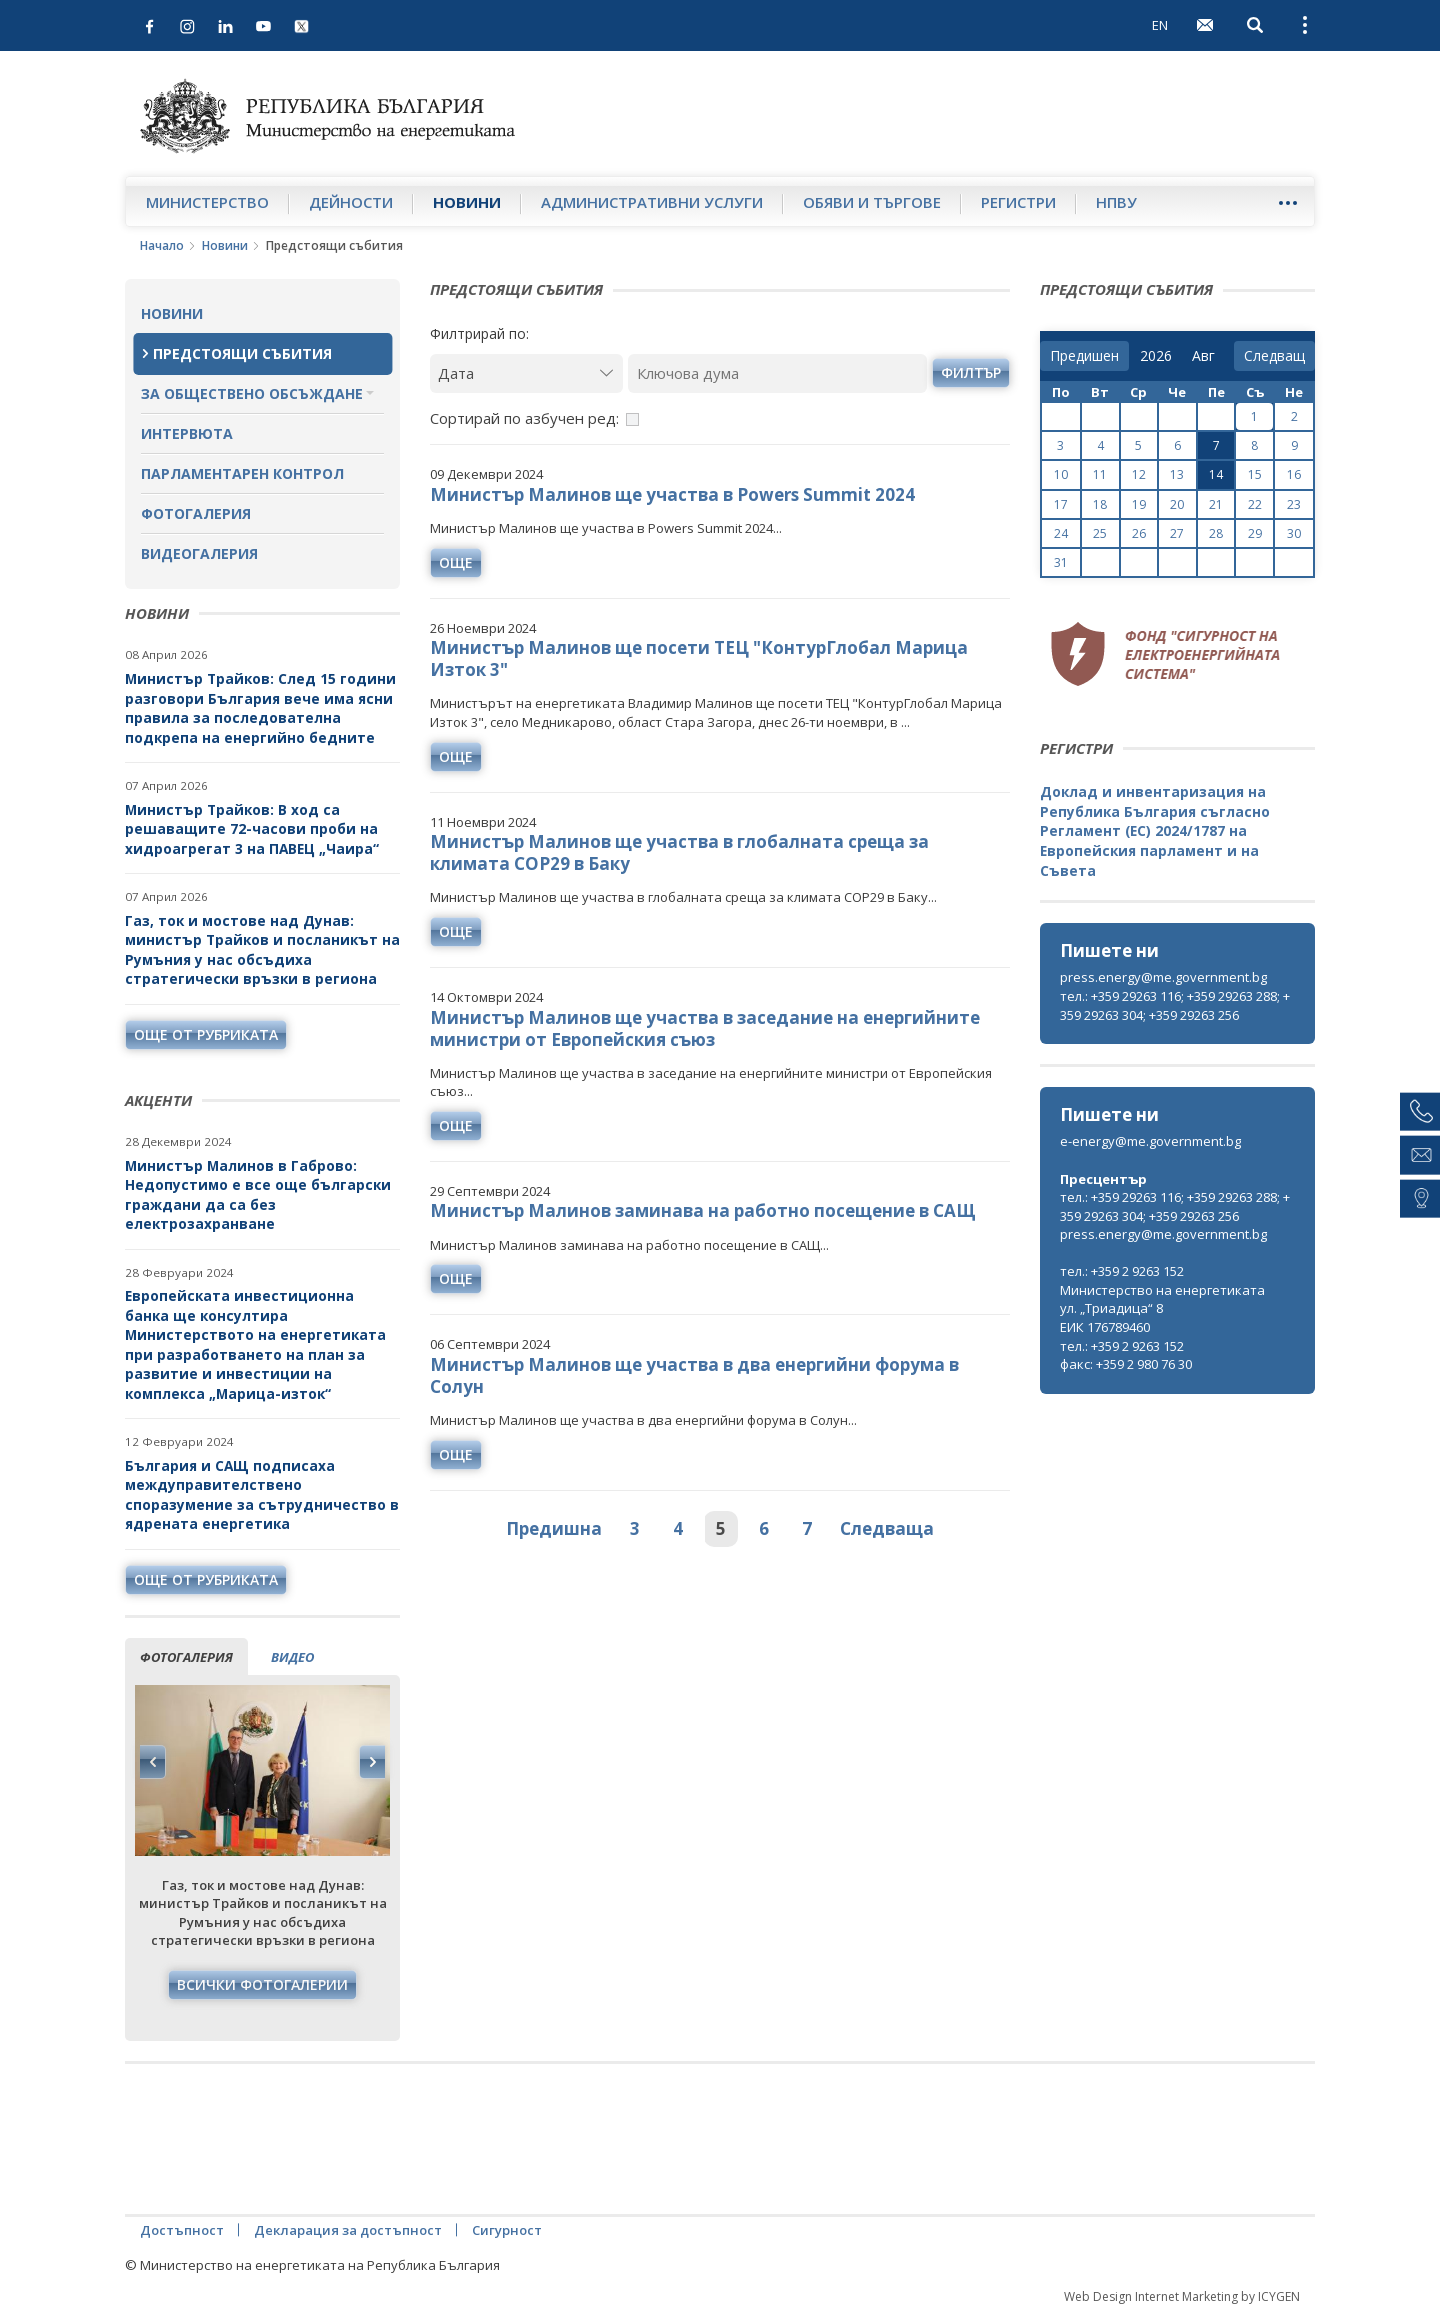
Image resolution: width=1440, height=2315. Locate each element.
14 (1216, 474)
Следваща (887, 1528)
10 (1061, 474)
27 (1177, 533)
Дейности (351, 202)
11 (1100, 474)
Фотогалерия (196, 513)
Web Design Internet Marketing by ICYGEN (1182, 2296)
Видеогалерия (199, 553)
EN (1160, 25)
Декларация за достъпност (348, 2230)
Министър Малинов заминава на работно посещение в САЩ (703, 1210)
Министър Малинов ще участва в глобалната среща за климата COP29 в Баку (679, 852)
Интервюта (187, 433)
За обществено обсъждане (252, 393)
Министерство (207, 202)
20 (1177, 504)
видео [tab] (292, 1657)
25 (1100, 533)
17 (1061, 504)
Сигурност (507, 2230)
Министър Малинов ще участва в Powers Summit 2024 (672, 494)
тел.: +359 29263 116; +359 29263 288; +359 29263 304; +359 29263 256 (1175, 1005)
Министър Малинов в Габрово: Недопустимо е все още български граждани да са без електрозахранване (258, 1195)
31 (1061, 562)
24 (1061, 533)
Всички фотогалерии (262, 1984)
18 (1100, 504)
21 (1216, 504)
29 (1255, 533)
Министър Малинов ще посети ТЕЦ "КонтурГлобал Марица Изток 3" (699, 658)
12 (1139, 474)
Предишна (554, 1528)
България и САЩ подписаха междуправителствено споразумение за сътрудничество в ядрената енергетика (262, 1495)
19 (1139, 504)
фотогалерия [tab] (186, 1657)
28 (1216, 533)
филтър (971, 372)
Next (372, 1762)
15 (1255, 474)
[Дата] (526, 373)
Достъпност (182, 2230)
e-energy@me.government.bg (1150, 1141)
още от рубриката (206, 1034)
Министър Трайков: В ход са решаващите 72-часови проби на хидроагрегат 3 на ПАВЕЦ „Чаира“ (254, 829)
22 (1255, 504)
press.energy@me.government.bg (1163, 977)
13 (1177, 474)
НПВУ (1116, 202)
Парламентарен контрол (242, 473)
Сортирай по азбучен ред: (524, 418)
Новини (467, 202)
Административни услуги (652, 202)
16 (1294, 474)
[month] (1207, 356)
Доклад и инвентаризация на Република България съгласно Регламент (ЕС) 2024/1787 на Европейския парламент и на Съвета (1155, 830)
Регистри (1018, 202)
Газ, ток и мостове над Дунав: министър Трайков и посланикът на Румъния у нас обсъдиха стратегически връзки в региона (262, 950)
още (456, 562)
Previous (153, 1762)
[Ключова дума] (777, 373)
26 (1139, 533)
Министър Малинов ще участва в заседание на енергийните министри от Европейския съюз (705, 1028)
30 (1294, 533)
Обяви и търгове (872, 202)
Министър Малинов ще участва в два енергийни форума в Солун (694, 1375)
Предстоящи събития (242, 353)
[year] (1156, 356)
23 (1294, 504)
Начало (162, 245)
